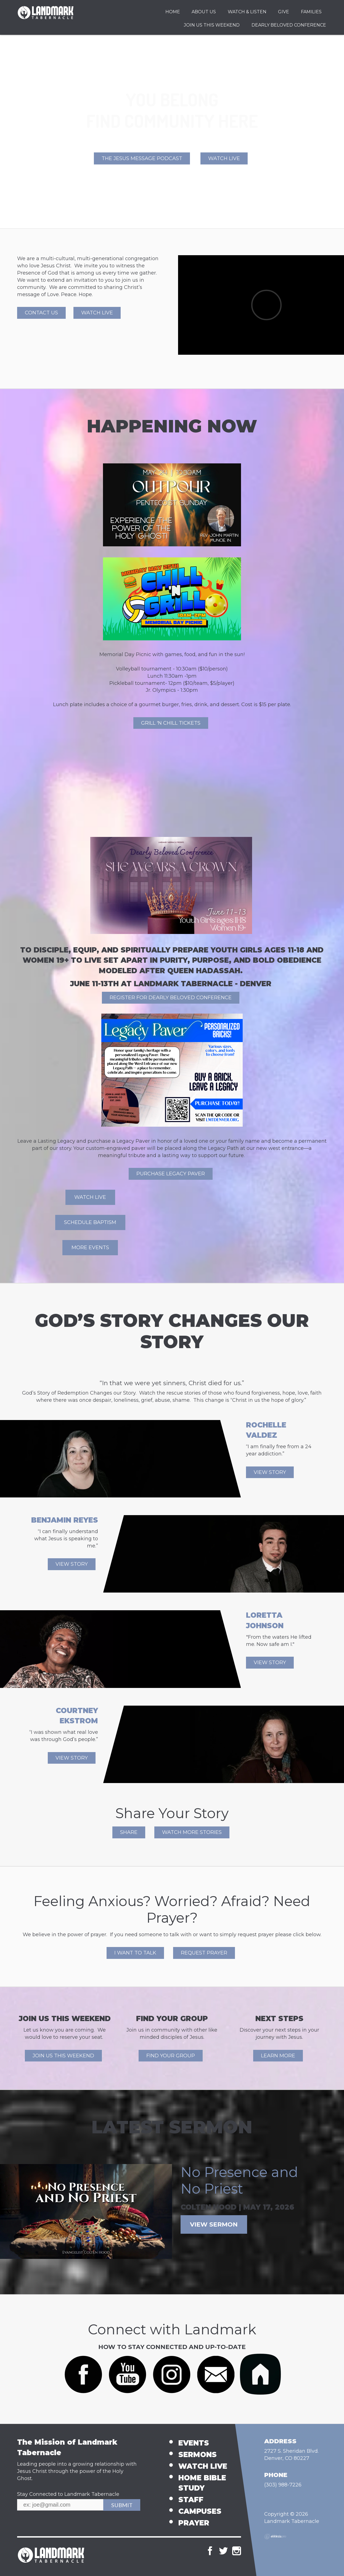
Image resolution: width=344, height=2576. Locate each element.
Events (193, 2443)
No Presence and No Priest (239, 2180)
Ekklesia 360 (275, 2536)
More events (90, 1247)
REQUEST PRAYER (204, 1953)
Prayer (193, 2522)
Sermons (197, 2454)
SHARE (128, 1832)
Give (283, 11)
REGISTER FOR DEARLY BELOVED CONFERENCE (171, 998)
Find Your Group (170, 2056)
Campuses (199, 2511)
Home (172, 11)
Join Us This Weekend (212, 25)
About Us (204, 11)
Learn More (278, 2056)
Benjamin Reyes (64, 1520)
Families (311, 11)
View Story (270, 1472)
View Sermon (214, 2224)
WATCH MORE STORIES (192, 1832)
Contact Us (41, 313)
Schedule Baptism (90, 1222)
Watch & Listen (247, 11)
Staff (190, 2499)
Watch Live (224, 158)
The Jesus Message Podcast (142, 158)
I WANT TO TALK (135, 1953)
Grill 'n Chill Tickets (170, 723)
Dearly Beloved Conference (289, 25)
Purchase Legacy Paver (170, 1174)
